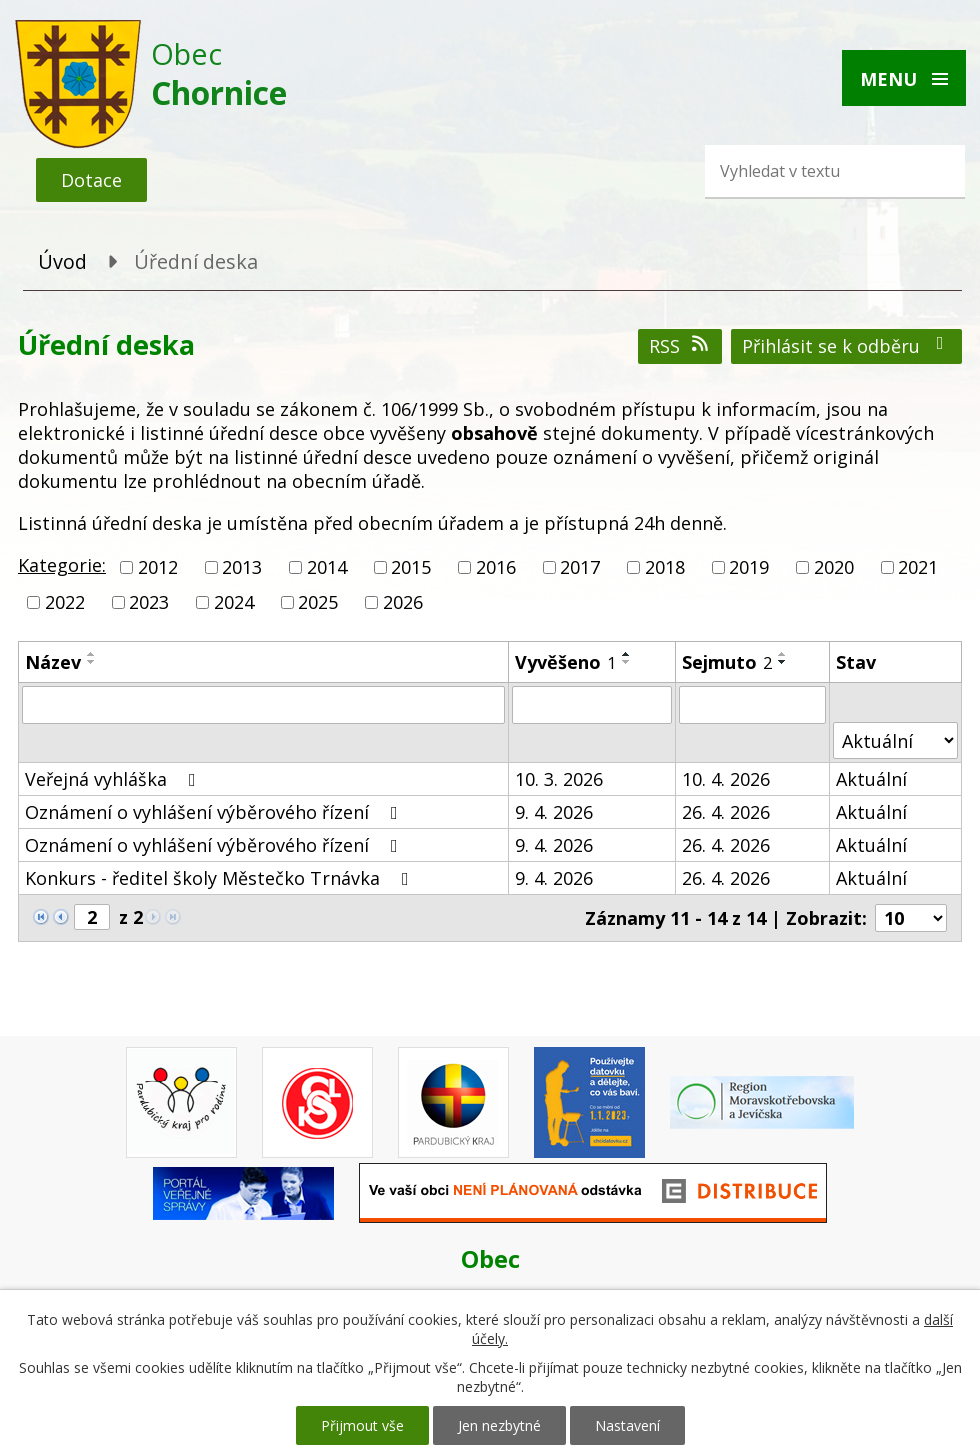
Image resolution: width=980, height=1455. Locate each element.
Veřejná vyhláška (114, 779)
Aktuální (871, 779)
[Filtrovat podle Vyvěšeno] (592, 705)
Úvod (62, 261)
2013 (242, 567)
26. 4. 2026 (726, 812)
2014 (327, 567)
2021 (918, 567)
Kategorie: (62, 565)
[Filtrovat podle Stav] (895, 740)
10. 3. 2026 (559, 779)
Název (53, 662)
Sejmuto (727, 662)
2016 (496, 567)
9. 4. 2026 (554, 812)
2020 (834, 567)
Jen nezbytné (499, 1425)
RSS (680, 346)
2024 (234, 602)
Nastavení (627, 1425)
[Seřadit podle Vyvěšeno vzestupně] (627, 654)
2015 (411, 567)
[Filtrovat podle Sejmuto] (752, 705)
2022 (65, 602)
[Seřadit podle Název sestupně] (92, 662)
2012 (158, 567)
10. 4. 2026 (726, 779)
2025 (318, 602)
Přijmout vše (362, 1425)
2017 (580, 567)
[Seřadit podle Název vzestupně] (92, 654)
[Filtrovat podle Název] (263, 705)
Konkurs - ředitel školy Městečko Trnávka (221, 878)
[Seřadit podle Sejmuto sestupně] (783, 662)
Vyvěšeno (565, 662)
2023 (149, 602)
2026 (403, 602)
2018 (665, 567)
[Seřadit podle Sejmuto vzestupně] (783, 654)
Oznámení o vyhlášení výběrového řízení (215, 812)
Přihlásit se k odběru (847, 346)
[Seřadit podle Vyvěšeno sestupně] (627, 662)
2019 (749, 567)
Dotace (91, 180)
